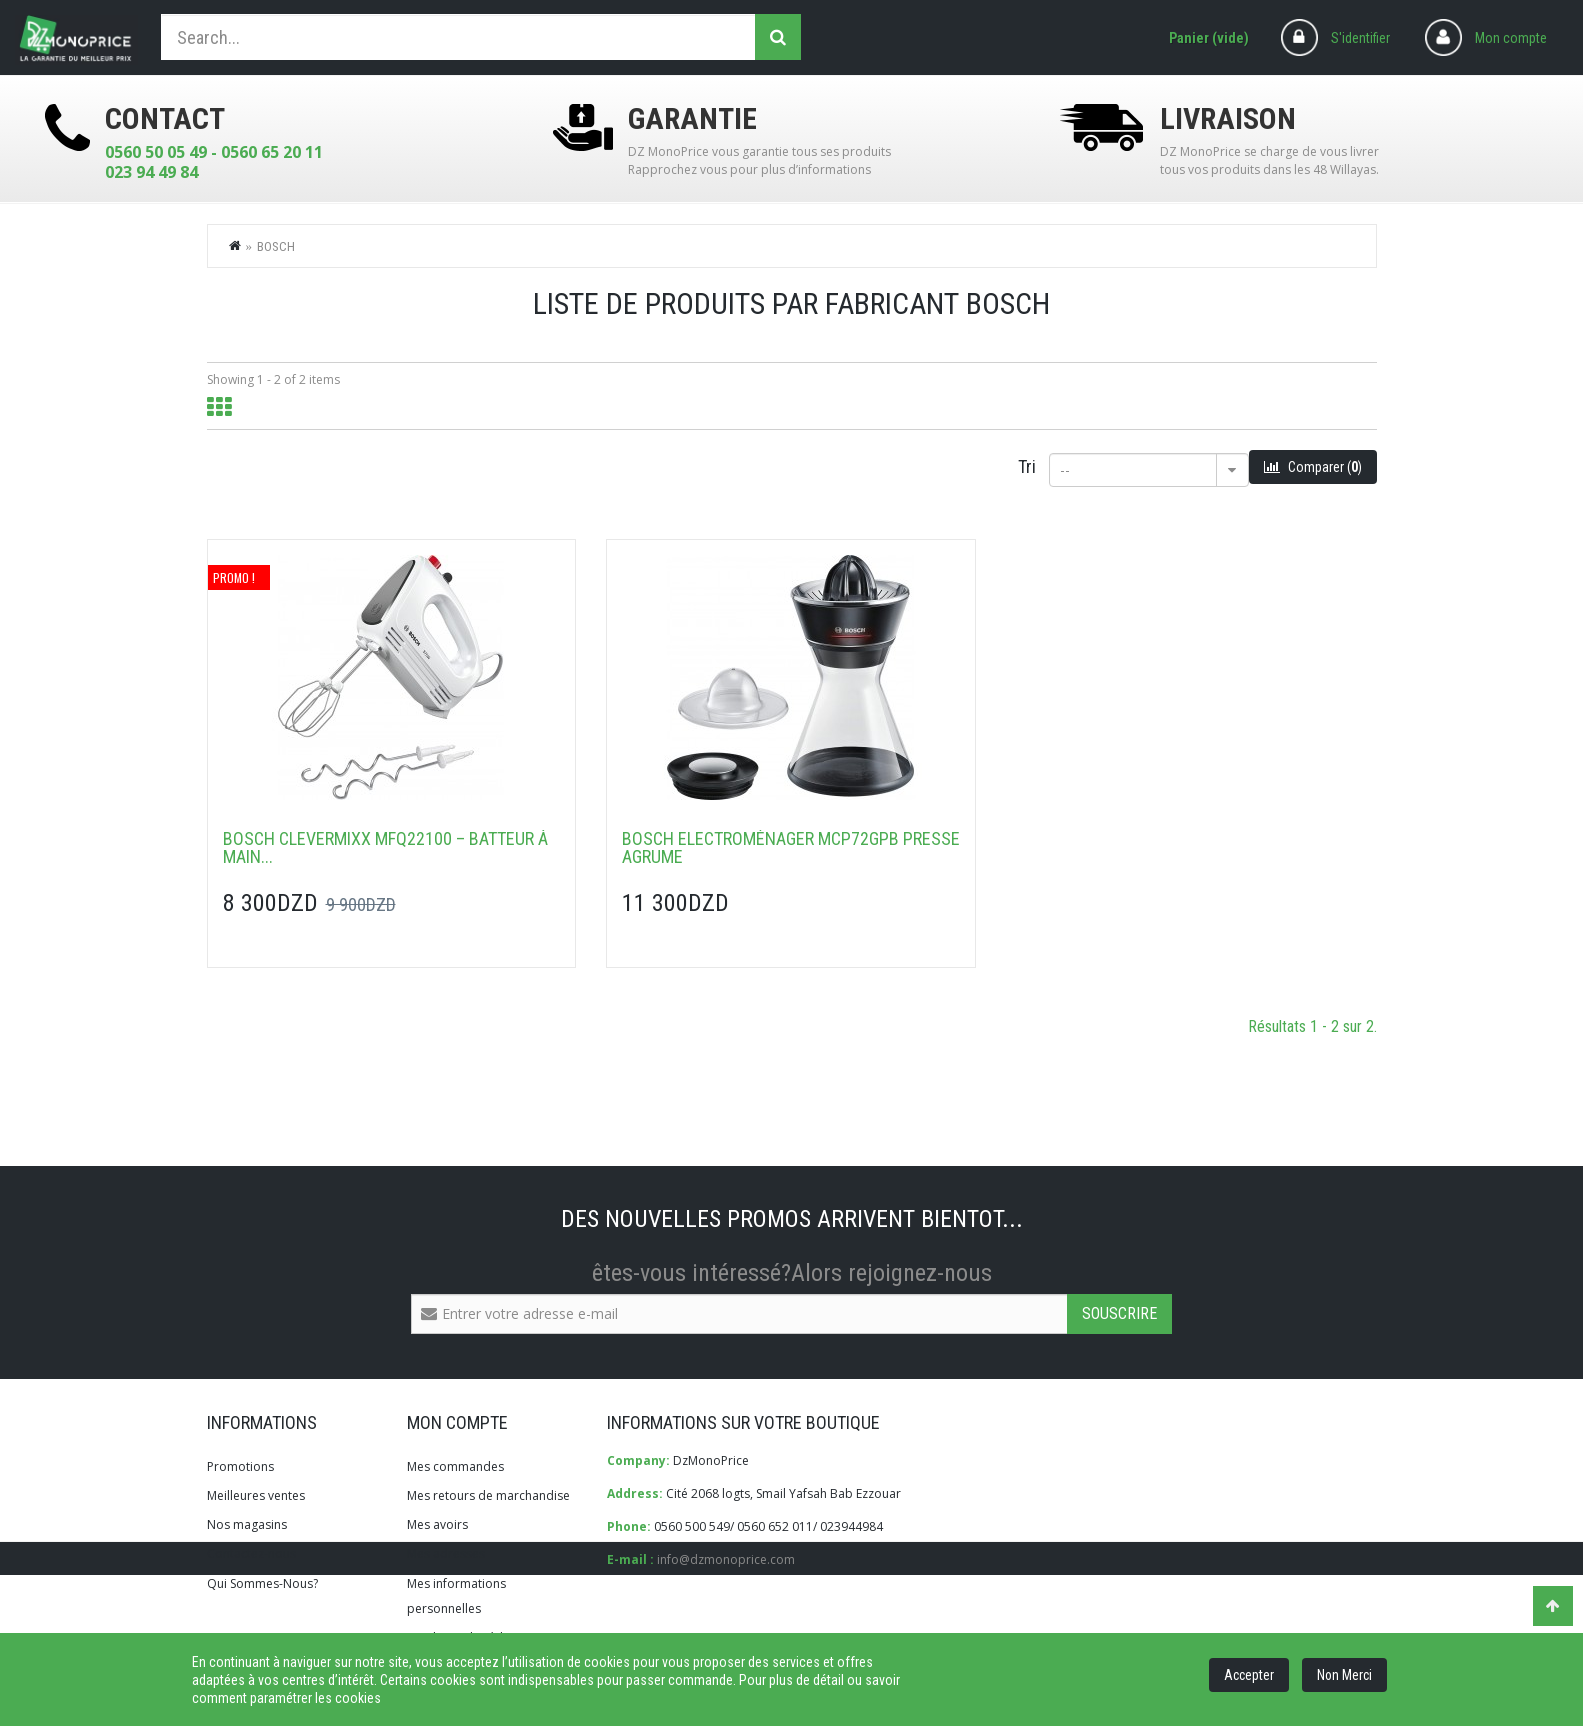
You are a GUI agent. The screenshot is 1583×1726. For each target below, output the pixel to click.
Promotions (240, 1466)
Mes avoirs (437, 1524)
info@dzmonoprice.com (726, 1559)
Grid (219, 408)
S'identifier (1360, 38)
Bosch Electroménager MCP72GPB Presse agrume (791, 848)
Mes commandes (455, 1466)
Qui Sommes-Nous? (262, 1583)
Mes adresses (446, 1553)
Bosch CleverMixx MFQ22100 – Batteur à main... (385, 848)
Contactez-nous (251, 1553)
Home (236, 245)
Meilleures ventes (256, 1495)
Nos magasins (247, 1524)
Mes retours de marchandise (488, 1495)
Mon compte (1511, 38)
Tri (1027, 466)
